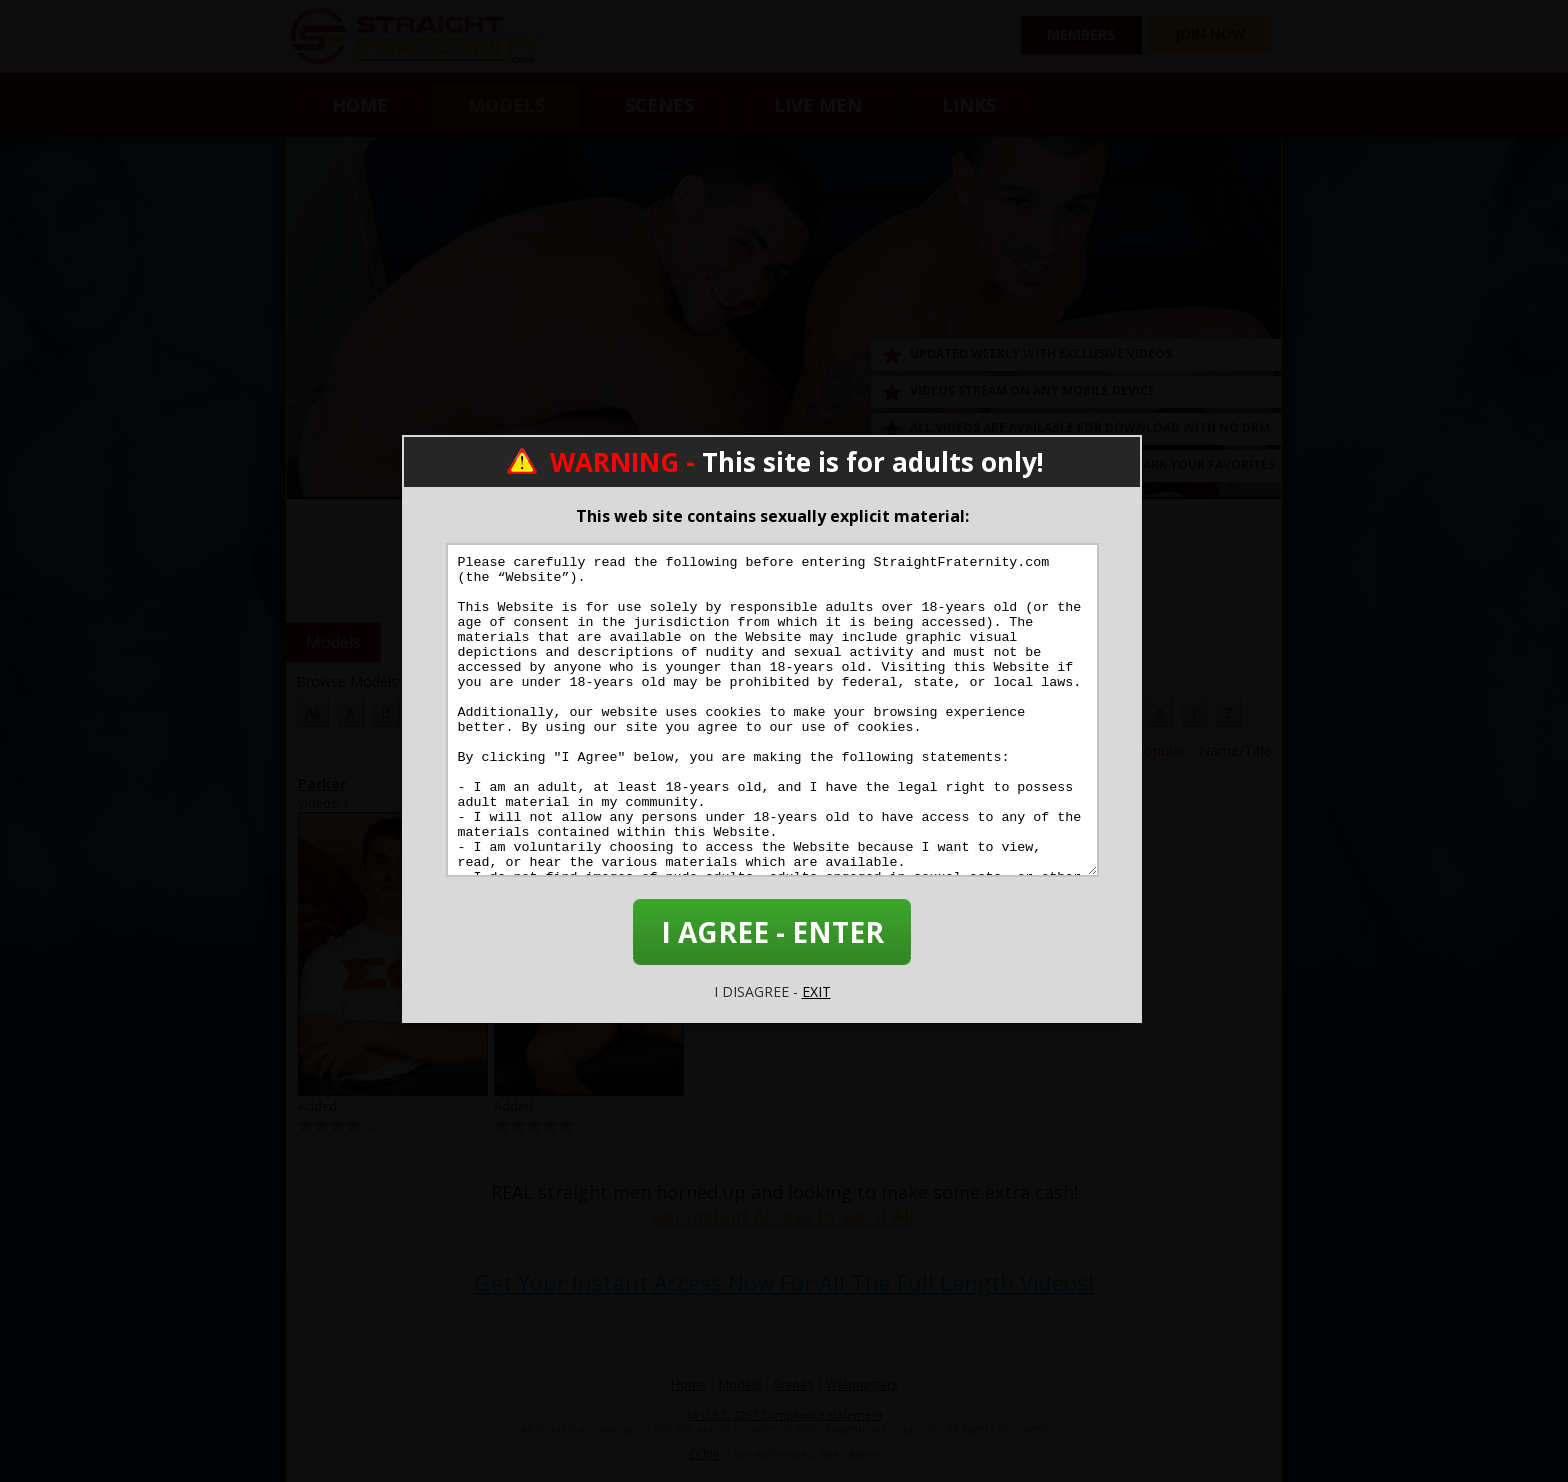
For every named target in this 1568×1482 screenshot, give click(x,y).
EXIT (816, 991)
